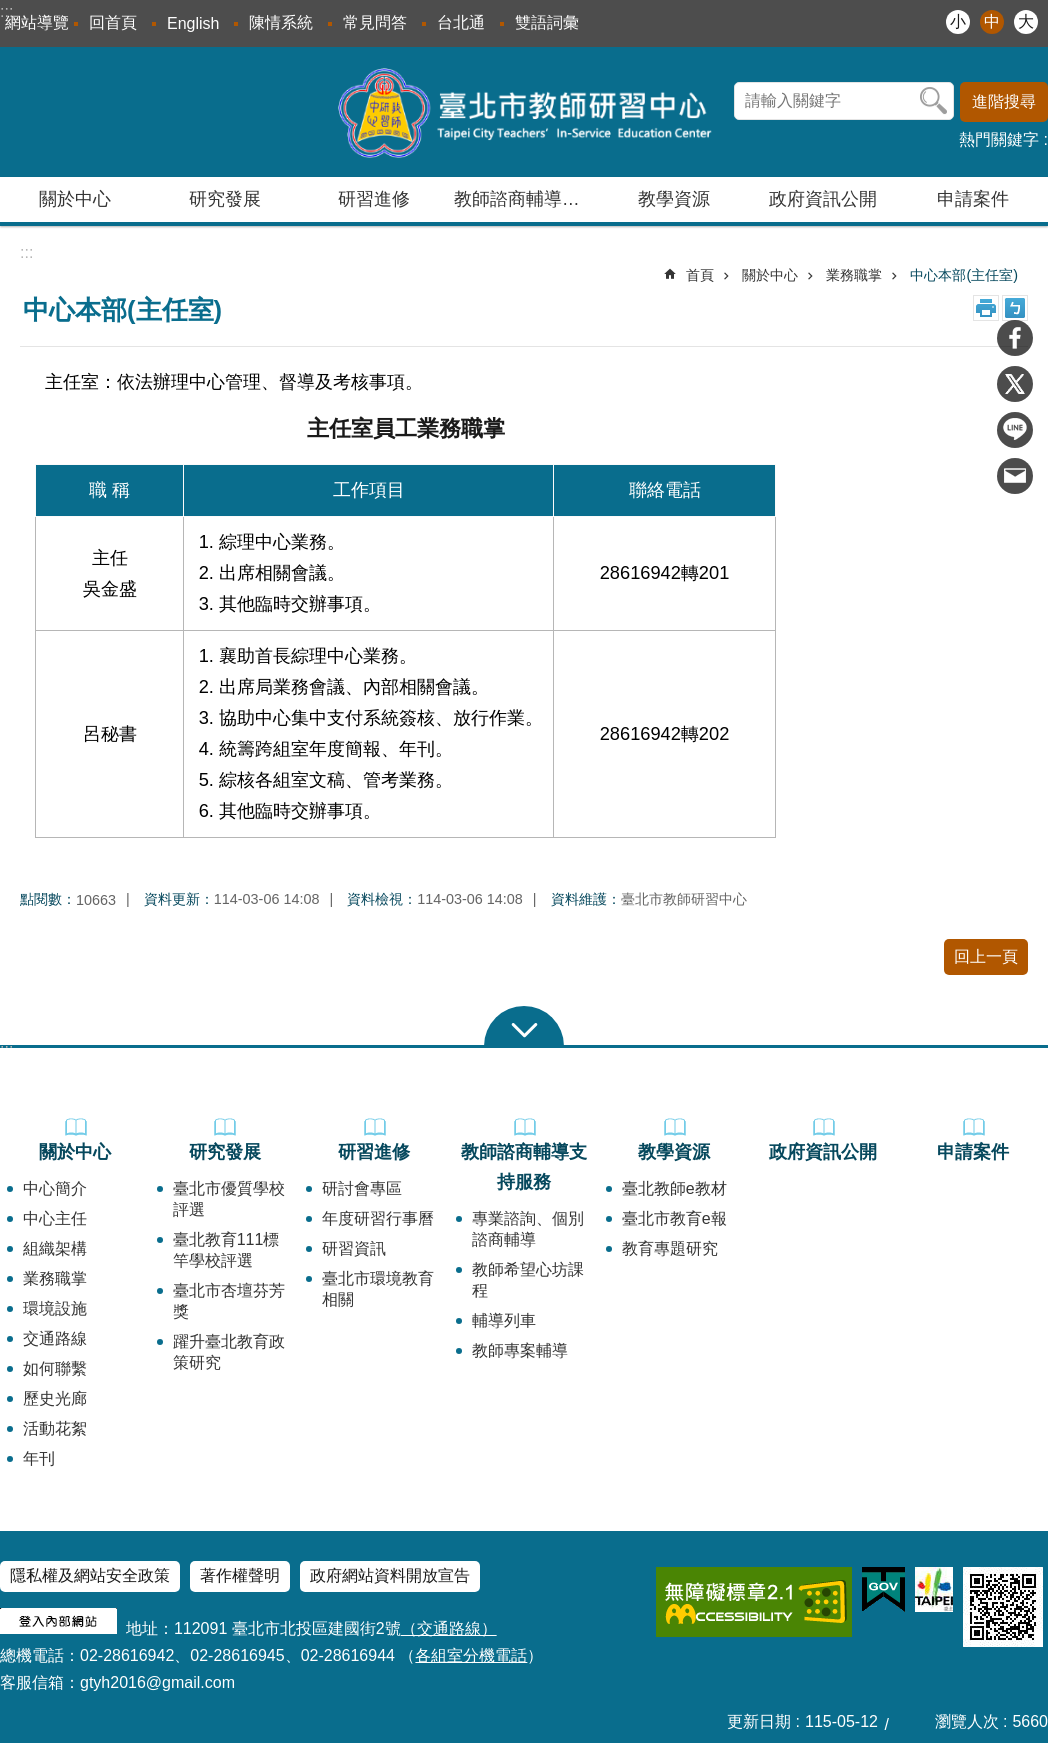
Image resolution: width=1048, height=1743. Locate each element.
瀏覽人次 (967, 1721)
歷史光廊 (55, 1398)
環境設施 (55, 1308)
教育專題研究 (670, 1248)
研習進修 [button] (374, 199)
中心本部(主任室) (964, 275)
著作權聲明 (240, 1575)
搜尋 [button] (934, 101)
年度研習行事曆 (378, 1218)
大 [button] (1026, 21)
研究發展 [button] (225, 199)
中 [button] (992, 21)
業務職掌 (854, 275)
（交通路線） (449, 1628)
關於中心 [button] (75, 199)
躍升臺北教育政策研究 (229, 1352)
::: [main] (26, 252)
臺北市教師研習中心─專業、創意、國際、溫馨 (524, 112)
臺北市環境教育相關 (378, 1289)
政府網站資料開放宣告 (390, 1575)
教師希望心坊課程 (528, 1280)
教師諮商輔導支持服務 (524, 1167)
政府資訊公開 (823, 199)
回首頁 (113, 22)
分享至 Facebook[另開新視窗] (1015, 338)
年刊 (39, 1458)
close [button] (524, 1026)
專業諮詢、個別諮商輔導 (528, 1229)
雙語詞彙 (547, 22)
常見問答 (375, 22)
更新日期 (759, 1721)
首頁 (700, 275)
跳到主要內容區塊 (10, 10)
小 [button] (958, 21)
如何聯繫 (55, 1368)
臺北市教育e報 (674, 1218)
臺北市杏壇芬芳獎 (229, 1301)
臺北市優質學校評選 (229, 1199)
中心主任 (55, 1218)
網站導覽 (37, 22)
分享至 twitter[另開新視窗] (1015, 384)
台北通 (461, 22)
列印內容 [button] (986, 308)
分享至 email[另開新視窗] (1015, 476)
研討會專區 (362, 1188)
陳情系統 (281, 22)
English (193, 23)
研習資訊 (354, 1248)
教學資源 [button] (674, 199)
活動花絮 (55, 1428)
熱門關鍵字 (999, 139)
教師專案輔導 (520, 1350)
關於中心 (770, 275)
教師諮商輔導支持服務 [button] (526, 199)
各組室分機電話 (471, 1655)
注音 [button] (1015, 308)
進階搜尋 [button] (1004, 101)
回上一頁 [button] (986, 956)
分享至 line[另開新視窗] (1015, 430)
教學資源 (674, 1152)
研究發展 (225, 1152)
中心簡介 (55, 1188)
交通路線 (55, 1338)
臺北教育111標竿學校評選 (226, 1250)
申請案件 (973, 199)
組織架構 (55, 1248)
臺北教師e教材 (674, 1188)
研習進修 (374, 1152)
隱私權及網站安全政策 (90, 1575)
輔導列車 (504, 1320)
